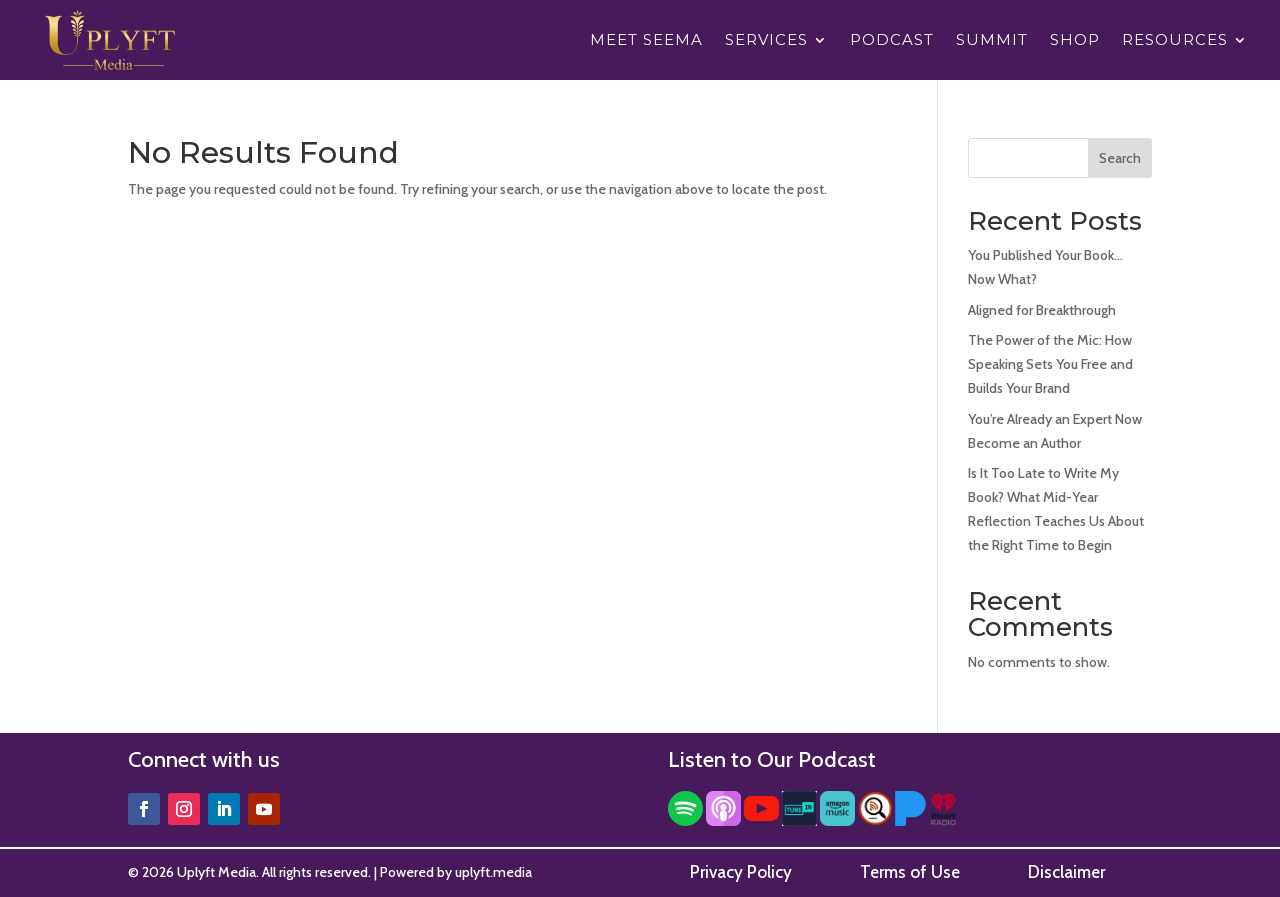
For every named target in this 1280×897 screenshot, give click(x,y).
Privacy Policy (741, 872)
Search (1120, 158)
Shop (1075, 41)
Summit (992, 41)
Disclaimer (1066, 872)
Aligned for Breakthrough (1042, 310)
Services (766, 41)
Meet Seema (646, 41)
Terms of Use (910, 872)
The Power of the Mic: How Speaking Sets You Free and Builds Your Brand (1050, 364)
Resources (1175, 41)
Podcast (892, 41)
